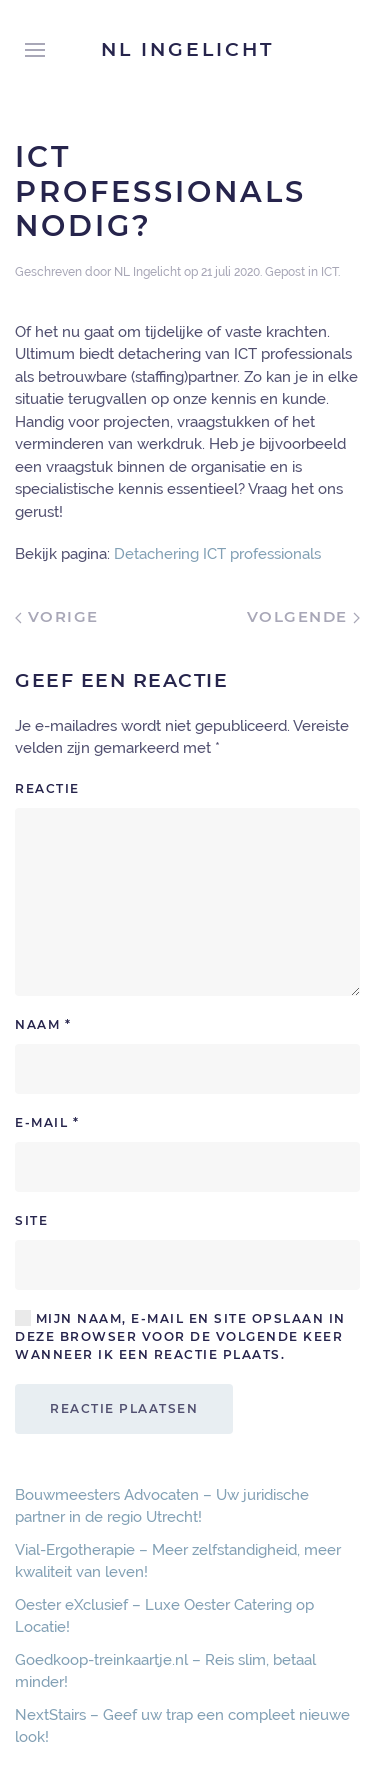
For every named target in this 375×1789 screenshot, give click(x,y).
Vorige (57, 616)
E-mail (47, 1122)
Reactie (47, 788)
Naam (43, 1024)
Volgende (304, 616)
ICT (329, 272)
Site (31, 1220)
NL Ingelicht (187, 49)
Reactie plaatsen (124, 1408)
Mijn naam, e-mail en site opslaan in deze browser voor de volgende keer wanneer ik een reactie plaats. (180, 1336)
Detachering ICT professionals (217, 554)
